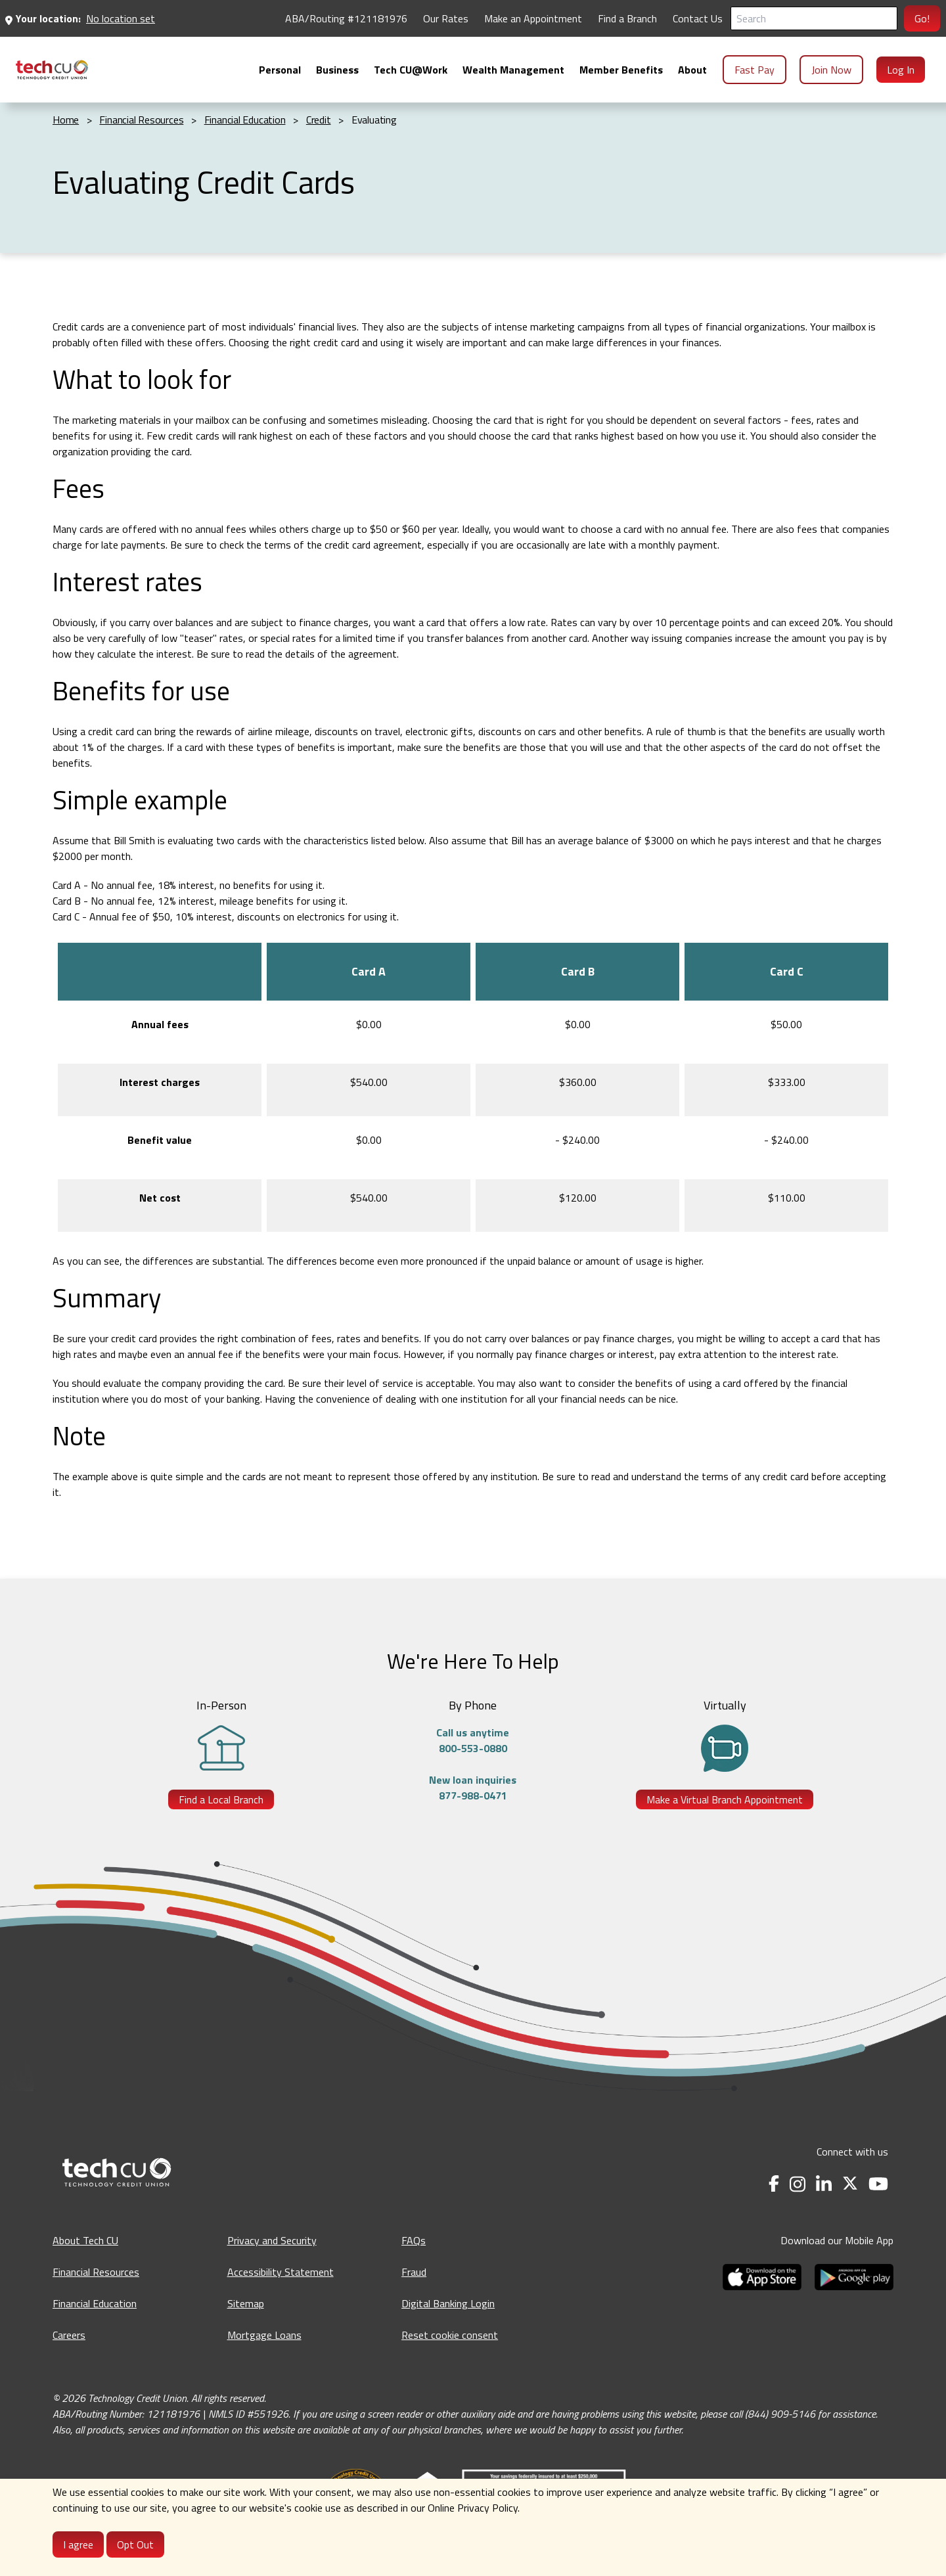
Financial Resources (96, 2272)
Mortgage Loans (264, 2335)
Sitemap (245, 2303)
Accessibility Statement (280, 2272)
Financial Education (95, 2303)
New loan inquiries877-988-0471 (472, 1787)
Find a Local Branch (221, 1799)
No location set (120, 18)
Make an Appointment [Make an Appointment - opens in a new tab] (533, 18)
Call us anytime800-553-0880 (472, 1740)
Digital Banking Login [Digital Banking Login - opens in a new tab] (448, 2303)
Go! (922, 18)
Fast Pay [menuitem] (754, 70)
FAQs (413, 2240)
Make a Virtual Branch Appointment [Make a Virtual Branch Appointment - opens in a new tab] (724, 1799)
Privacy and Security (272, 2240)
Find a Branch (627, 18)
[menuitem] (52, 69)
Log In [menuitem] (900, 70)
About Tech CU (85, 2240)
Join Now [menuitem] (831, 70)
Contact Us (698, 18)
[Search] (814, 18)
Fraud (413, 2272)
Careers (69, 2335)
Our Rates (445, 18)
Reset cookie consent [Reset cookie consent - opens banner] (449, 2335)
